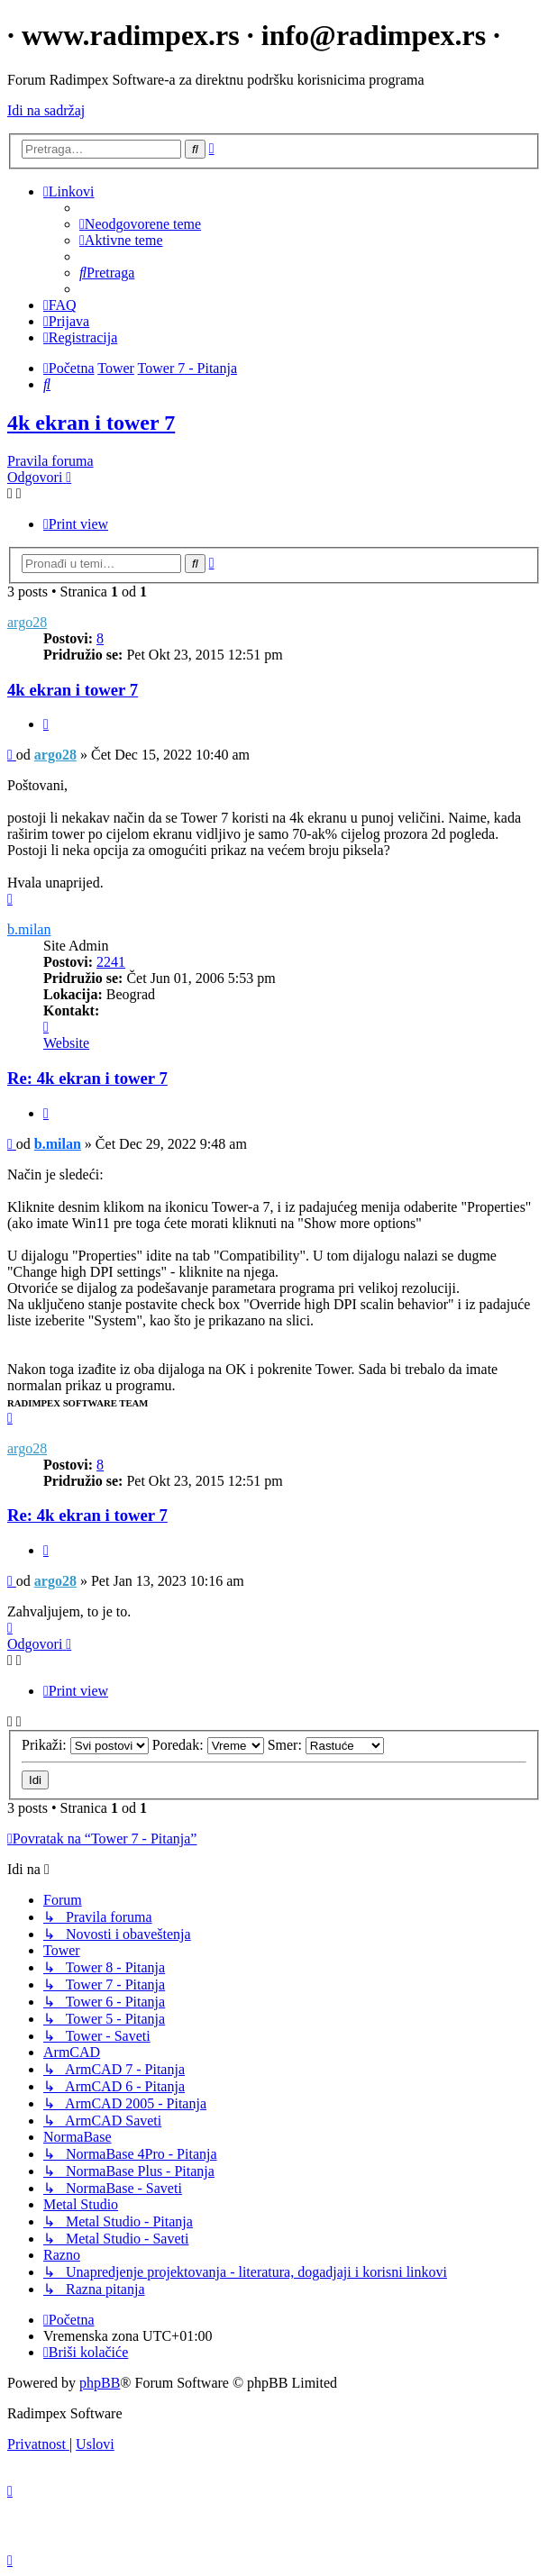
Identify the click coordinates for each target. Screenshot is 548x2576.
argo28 (27, 622)
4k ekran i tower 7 (91, 422)
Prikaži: (85, 1744)
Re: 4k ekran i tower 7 (87, 1078)
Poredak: (208, 1744)
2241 (110, 961)
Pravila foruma (50, 461)
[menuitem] (140, 224)
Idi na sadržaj (46, 110)
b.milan (28, 929)
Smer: (326, 1744)
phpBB (99, 2382)
